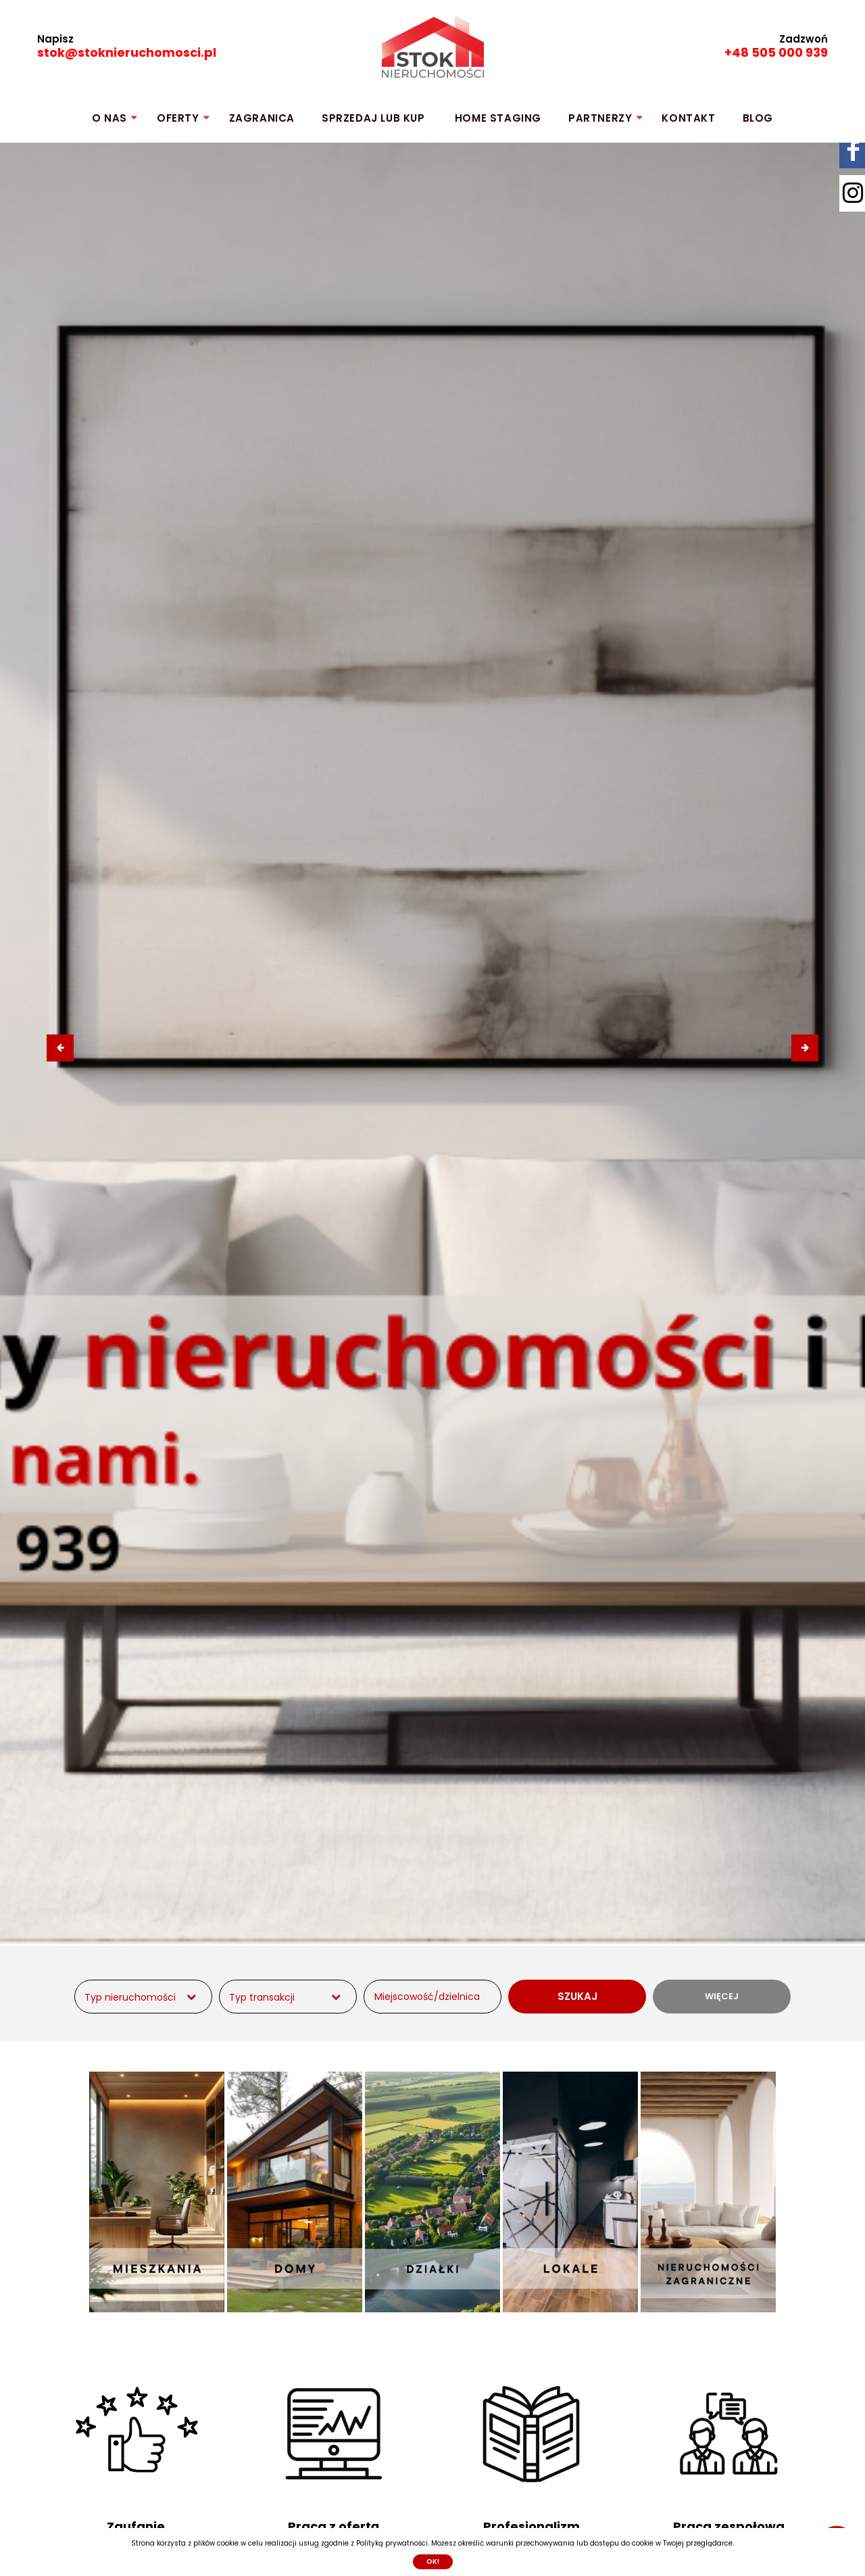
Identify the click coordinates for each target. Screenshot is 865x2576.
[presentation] (60, 1048)
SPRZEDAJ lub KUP (373, 118)
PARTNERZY (600, 118)
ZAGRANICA (262, 118)
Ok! (432, 2561)
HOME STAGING (498, 118)
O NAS (109, 118)
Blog (758, 118)
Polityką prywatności (392, 2543)
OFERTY (178, 118)
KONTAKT (688, 118)
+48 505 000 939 (776, 52)
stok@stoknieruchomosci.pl (126, 52)
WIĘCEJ (722, 1996)
